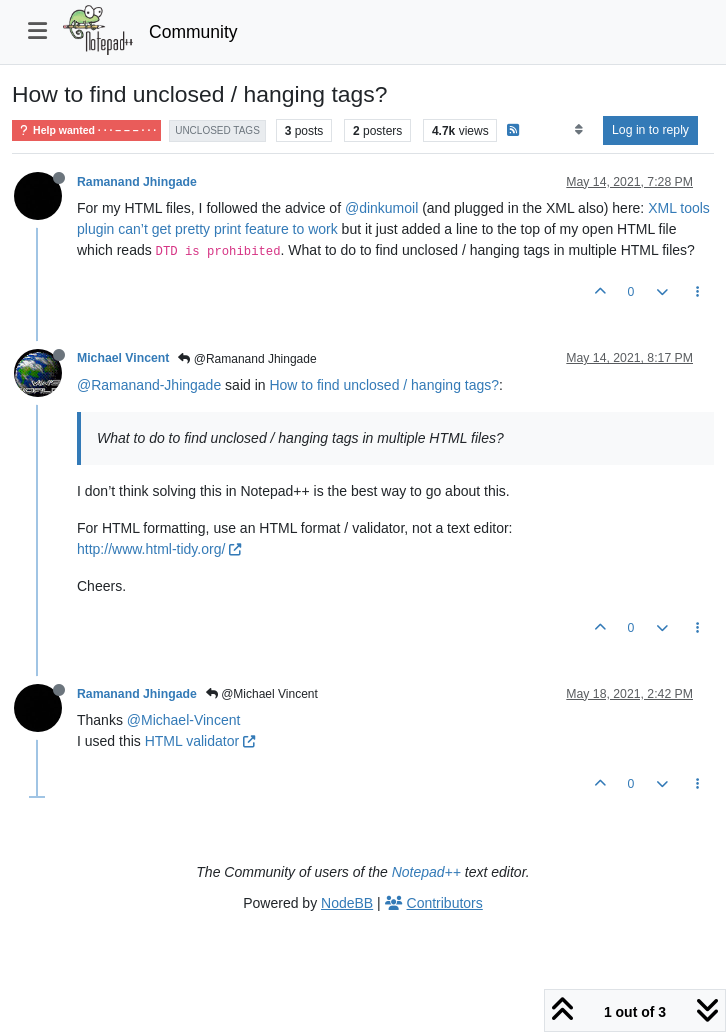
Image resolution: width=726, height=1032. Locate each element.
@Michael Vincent (262, 694)
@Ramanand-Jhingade (149, 385)
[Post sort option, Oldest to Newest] (578, 130)
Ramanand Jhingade (137, 182)
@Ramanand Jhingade (247, 359)
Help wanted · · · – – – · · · (86, 130)
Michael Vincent (123, 358)
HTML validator (200, 741)
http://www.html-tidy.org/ (159, 549)
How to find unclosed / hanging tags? (384, 385)
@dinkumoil (381, 208)
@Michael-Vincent (184, 720)
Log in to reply (650, 130)
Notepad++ (426, 872)
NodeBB (347, 903)
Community (193, 32)
